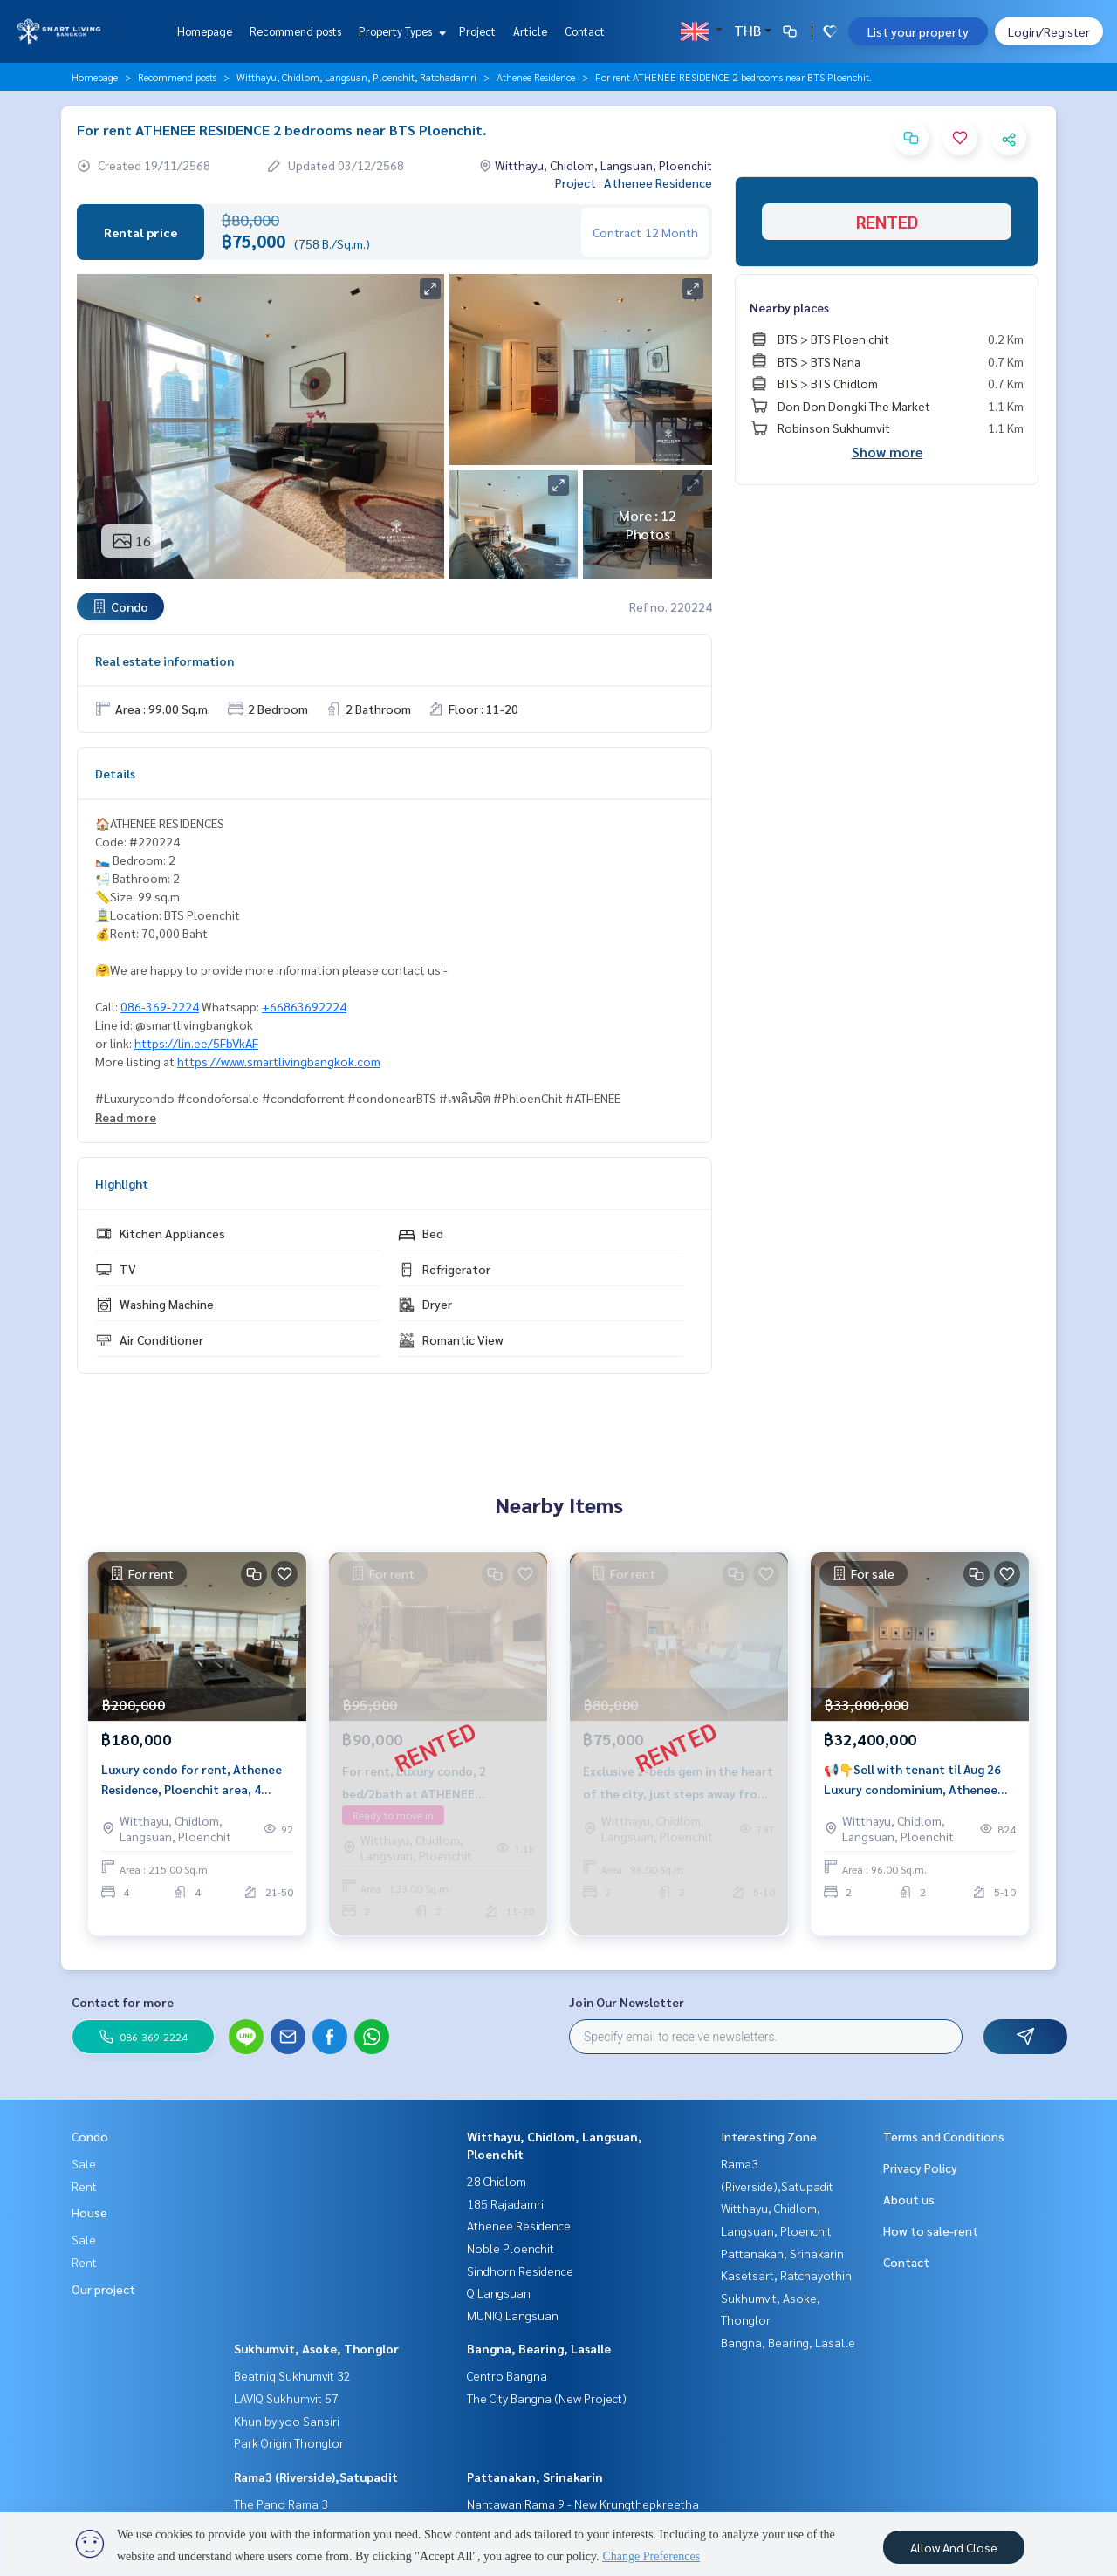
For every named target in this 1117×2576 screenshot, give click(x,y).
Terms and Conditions (943, 2136)
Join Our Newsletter (626, 2002)
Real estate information (164, 660)
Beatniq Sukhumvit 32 (292, 2375)
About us (909, 2199)
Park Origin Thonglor (289, 2442)
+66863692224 (304, 1006)
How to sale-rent (930, 2230)
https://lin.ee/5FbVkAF (196, 1043)
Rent (84, 2186)
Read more (125, 1117)
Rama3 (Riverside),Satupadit (316, 2476)
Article (530, 31)
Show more (887, 451)
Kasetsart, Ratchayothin (786, 2275)
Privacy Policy (920, 2167)
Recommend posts (295, 31)
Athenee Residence (536, 77)
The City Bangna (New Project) (547, 2398)
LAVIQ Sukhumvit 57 (286, 2398)
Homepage (204, 31)
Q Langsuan (499, 2292)
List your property (918, 31)
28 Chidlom (496, 2181)
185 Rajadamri (505, 2203)
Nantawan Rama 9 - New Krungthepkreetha (583, 2503)
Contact (585, 31)
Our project (103, 2289)
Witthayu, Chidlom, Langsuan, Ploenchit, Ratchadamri (356, 77)
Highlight (121, 1183)
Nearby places (789, 307)
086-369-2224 (159, 1006)
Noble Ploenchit (510, 2248)
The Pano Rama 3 (281, 2503)
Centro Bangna (507, 2375)
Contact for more (123, 2002)
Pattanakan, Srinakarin (535, 2476)
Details (115, 773)
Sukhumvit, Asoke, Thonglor (316, 2348)
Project (477, 31)
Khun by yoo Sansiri (286, 2421)
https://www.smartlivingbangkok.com (278, 1061)
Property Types (400, 31)
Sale (84, 2163)
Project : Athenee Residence (633, 182)
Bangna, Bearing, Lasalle (539, 2348)
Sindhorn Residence (520, 2270)
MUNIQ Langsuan (512, 2315)
